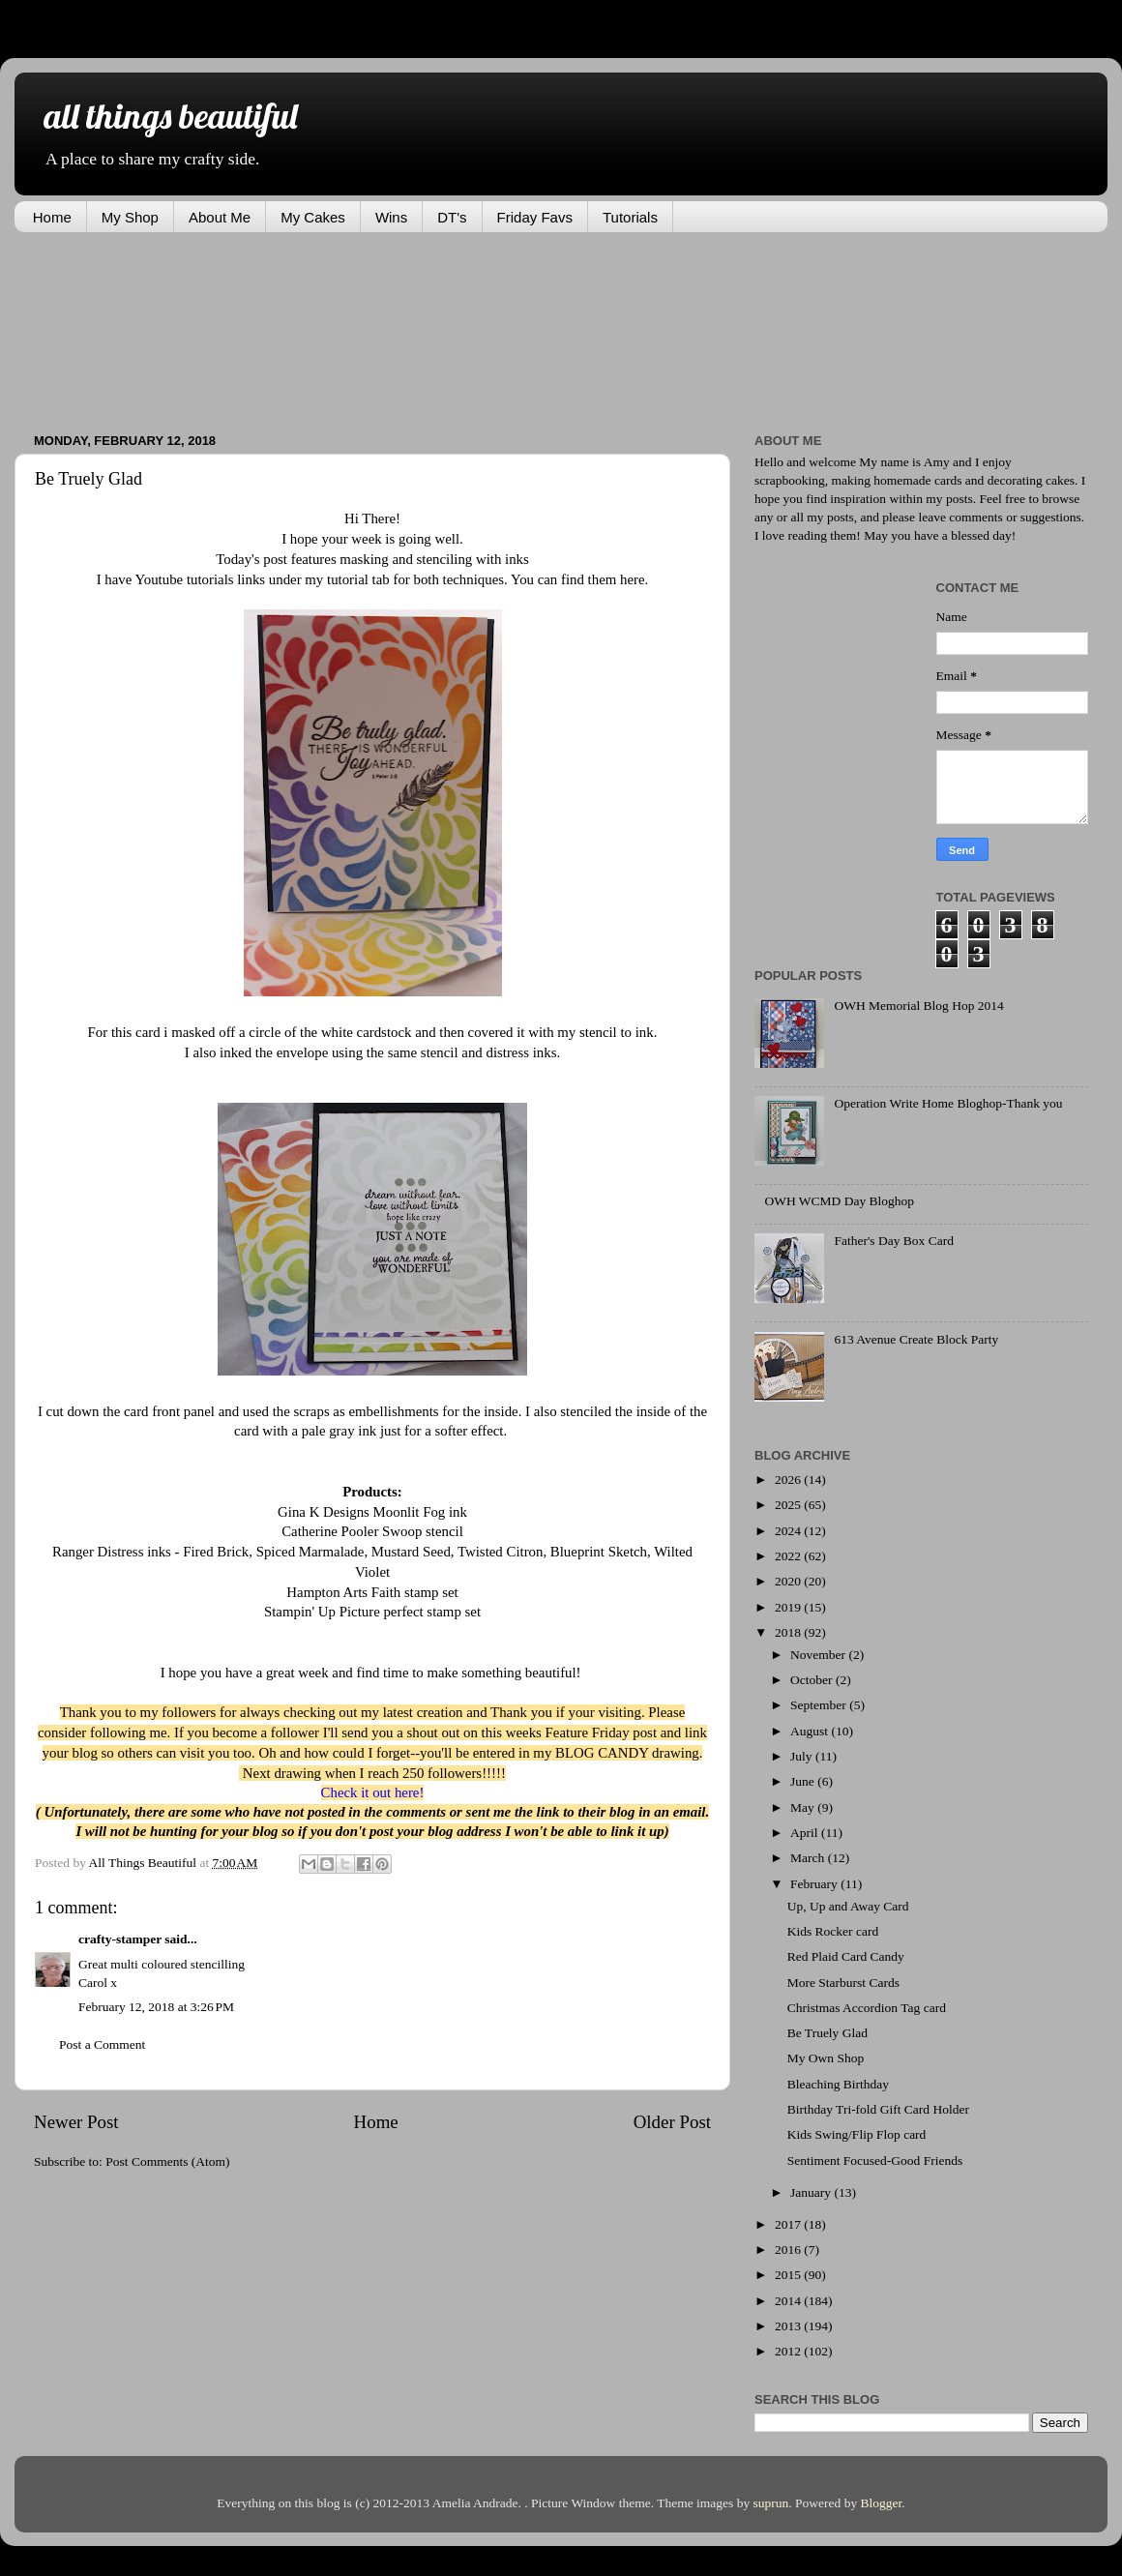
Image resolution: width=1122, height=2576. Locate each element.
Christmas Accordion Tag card (866, 2007)
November (819, 1654)
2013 (789, 2326)
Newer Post (76, 2122)
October (813, 1680)
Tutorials (630, 217)
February (815, 1884)
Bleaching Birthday (838, 2084)
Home (52, 217)
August (810, 1731)
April (805, 1832)
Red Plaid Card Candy (845, 1956)
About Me (220, 217)
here (630, 579)
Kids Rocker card (832, 1931)
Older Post (672, 2122)
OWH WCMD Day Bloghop (839, 1201)
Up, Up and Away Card (848, 1906)
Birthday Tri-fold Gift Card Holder (878, 2109)
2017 (789, 2224)
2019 (789, 1607)
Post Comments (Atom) (167, 2161)
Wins (391, 217)
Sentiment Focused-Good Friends (875, 2160)
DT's (451, 217)
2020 (789, 1581)
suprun (771, 2503)
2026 (789, 1479)
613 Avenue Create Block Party (916, 1339)
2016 (789, 2249)
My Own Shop (826, 2058)
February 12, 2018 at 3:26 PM (156, 2006)
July (802, 1756)
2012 (789, 2351)
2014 (789, 2301)
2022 (789, 1556)
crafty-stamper (120, 1939)
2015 (789, 2274)
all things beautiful (170, 115)
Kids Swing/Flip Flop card (857, 2134)
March (809, 1858)
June (803, 1781)
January (812, 2192)
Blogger (881, 2503)
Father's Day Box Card (894, 1240)
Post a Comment (102, 2044)
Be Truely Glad (827, 2033)
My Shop (130, 217)
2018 (789, 1632)
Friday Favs (535, 217)
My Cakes (312, 217)
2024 (789, 1531)
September (819, 1705)
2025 (789, 1504)
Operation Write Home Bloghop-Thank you (948, 1103)
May (803, 1807)
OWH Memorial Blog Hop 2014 (918, 1005)
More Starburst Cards (843, 1982)
